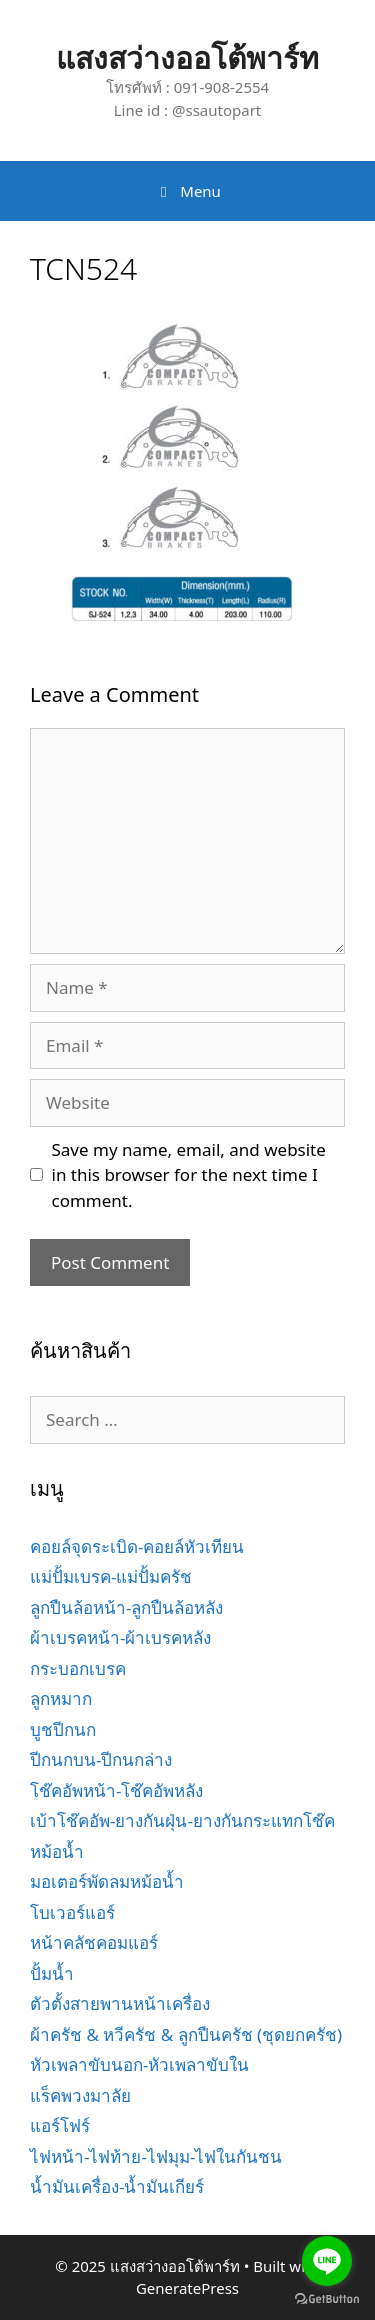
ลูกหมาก (61, 1698)
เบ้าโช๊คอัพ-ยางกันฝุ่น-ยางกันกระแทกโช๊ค (182, 1820)
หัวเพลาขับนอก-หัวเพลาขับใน (139, 2064)
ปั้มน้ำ (52, 1973)
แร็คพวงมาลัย (80, 2095)
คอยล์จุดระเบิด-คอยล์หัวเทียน (137, 1546)
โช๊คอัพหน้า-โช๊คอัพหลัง (116, 1790)
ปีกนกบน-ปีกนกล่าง (101, 1759)
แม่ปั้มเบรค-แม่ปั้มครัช (111, 1576)
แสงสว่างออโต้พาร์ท (187, 57)
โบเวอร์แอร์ (72, 1912)
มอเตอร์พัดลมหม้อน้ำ (107, 1881)
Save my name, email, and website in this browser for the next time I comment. (189, 1175)
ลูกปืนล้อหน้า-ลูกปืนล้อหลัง (126, 1607)
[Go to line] (327, 2261)
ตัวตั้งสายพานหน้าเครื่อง (120, 2003)
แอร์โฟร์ (60, 2125)
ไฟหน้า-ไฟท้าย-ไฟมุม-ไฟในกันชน (156, 2156)
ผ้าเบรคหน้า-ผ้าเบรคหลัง (120, 1637)
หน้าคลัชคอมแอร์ (94, 1942)
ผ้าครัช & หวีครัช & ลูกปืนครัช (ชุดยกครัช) (186, 2034)
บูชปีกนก (63, 1729)
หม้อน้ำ (57, 1851)
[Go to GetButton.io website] (327, 2299)
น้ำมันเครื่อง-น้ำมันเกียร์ (117, 2186)
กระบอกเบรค (78, 1668)
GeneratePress (187, 2288)
